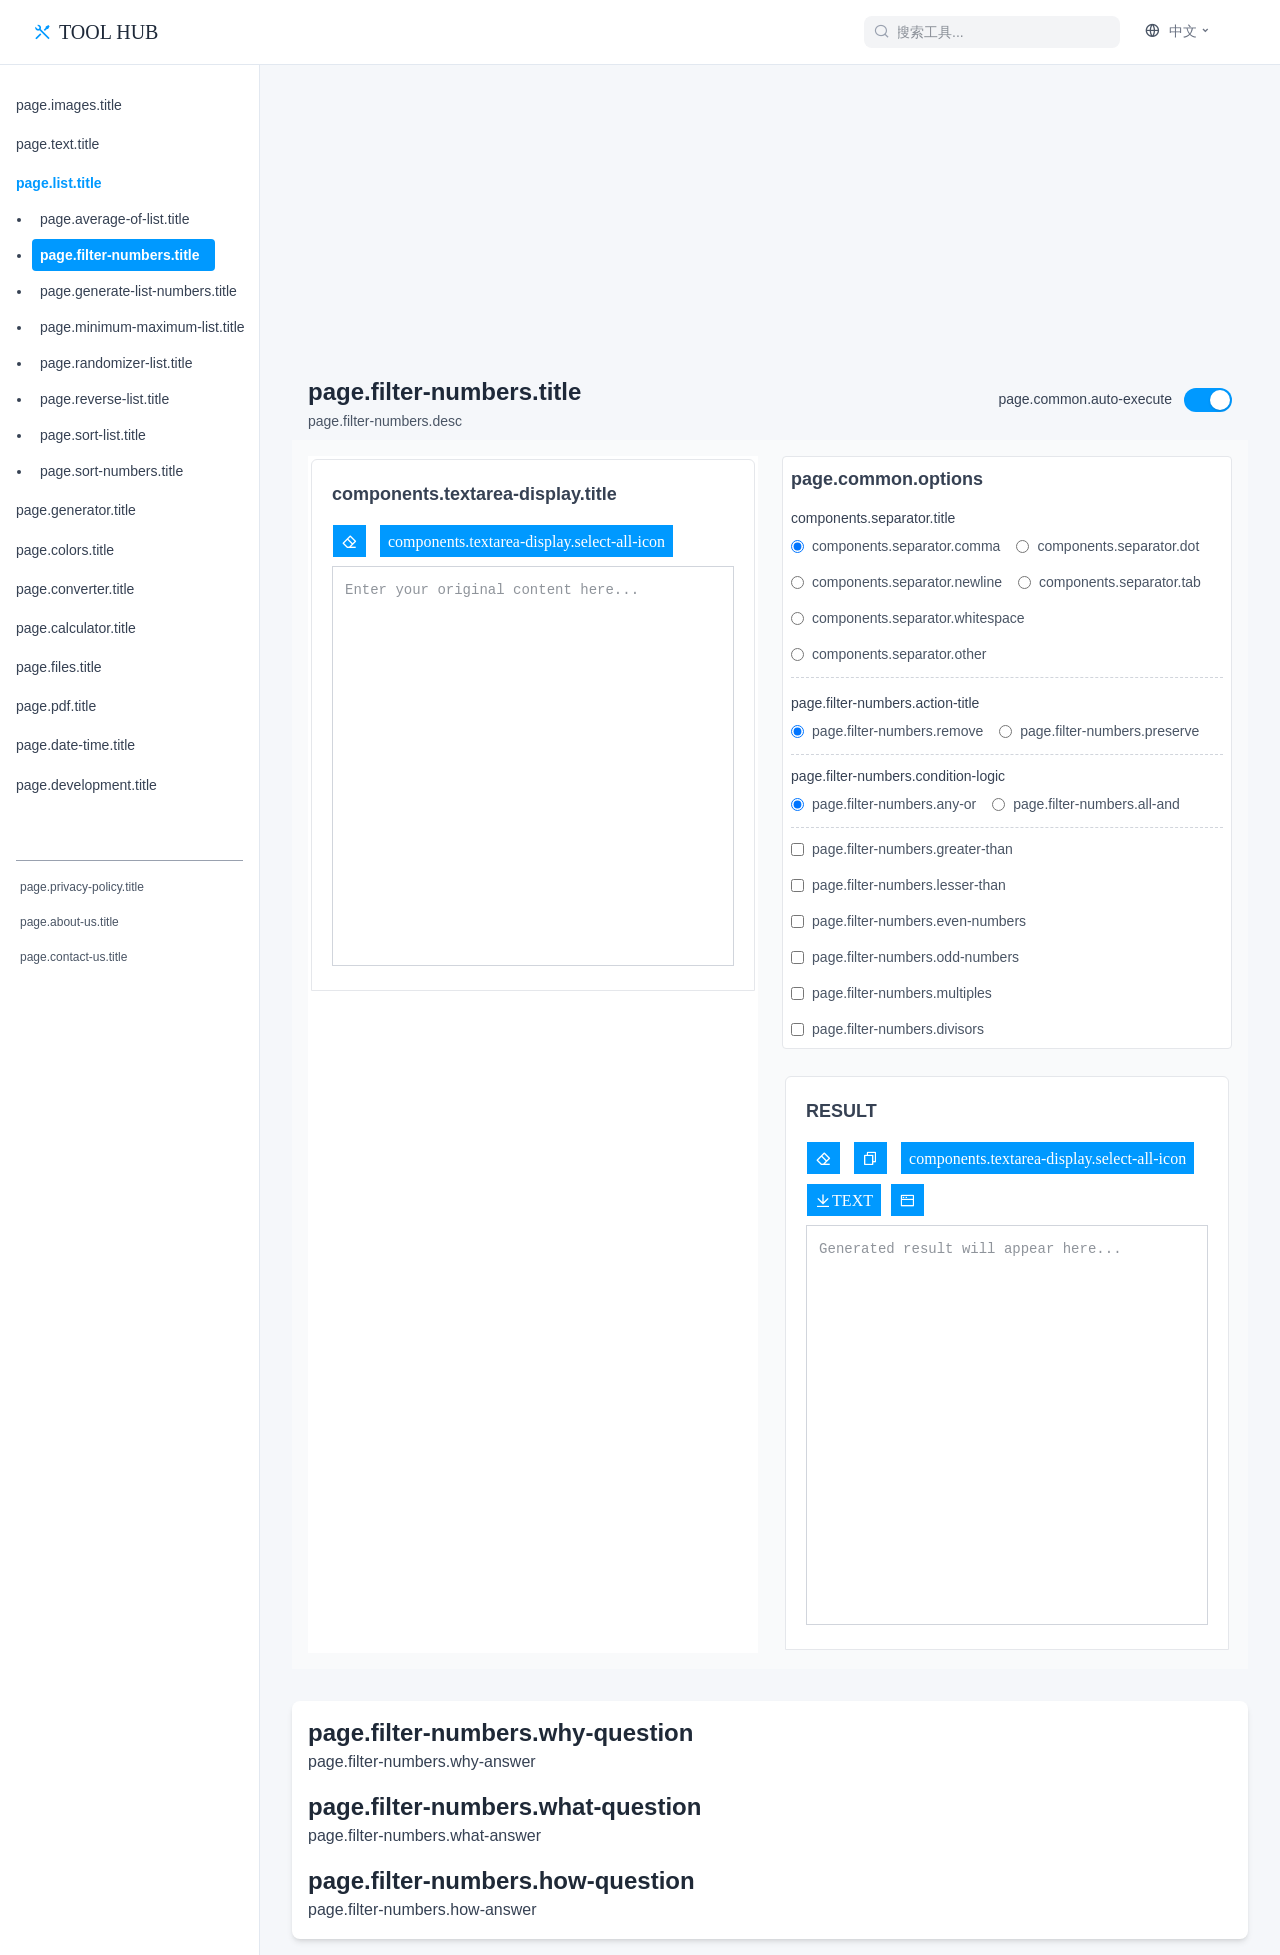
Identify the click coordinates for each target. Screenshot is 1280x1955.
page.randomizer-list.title (116, 363)
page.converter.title (75, 589)
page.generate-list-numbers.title (138, 291)
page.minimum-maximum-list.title (142, 327)
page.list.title (59, 183)
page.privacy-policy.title (82, 887)
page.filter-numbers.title (119, 255)
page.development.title (86, 785)
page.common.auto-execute (1085, 399)
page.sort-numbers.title (111, 471)
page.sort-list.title (93, 435)
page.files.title (59, 667)
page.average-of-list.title (114, 219)
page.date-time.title (75, 745)
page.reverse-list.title (104, 399)
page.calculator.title (76, 628)
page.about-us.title (69, 922)
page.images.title (69, 105)
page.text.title (57, 144)
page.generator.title (76, 510)
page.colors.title (65, 550)
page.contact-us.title (73, 957)
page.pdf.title (56, 706)
